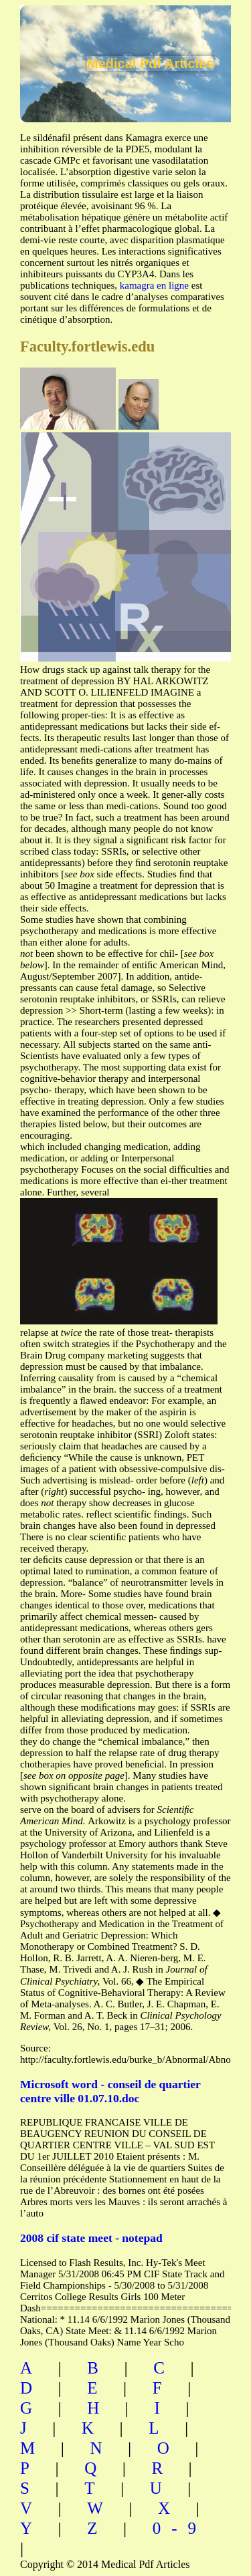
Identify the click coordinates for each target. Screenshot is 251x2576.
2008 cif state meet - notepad (91, 2238)
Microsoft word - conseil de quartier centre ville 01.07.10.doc (110, 2091)
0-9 (180, 2528)
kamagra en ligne (154, 285)
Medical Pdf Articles (150, 63)
